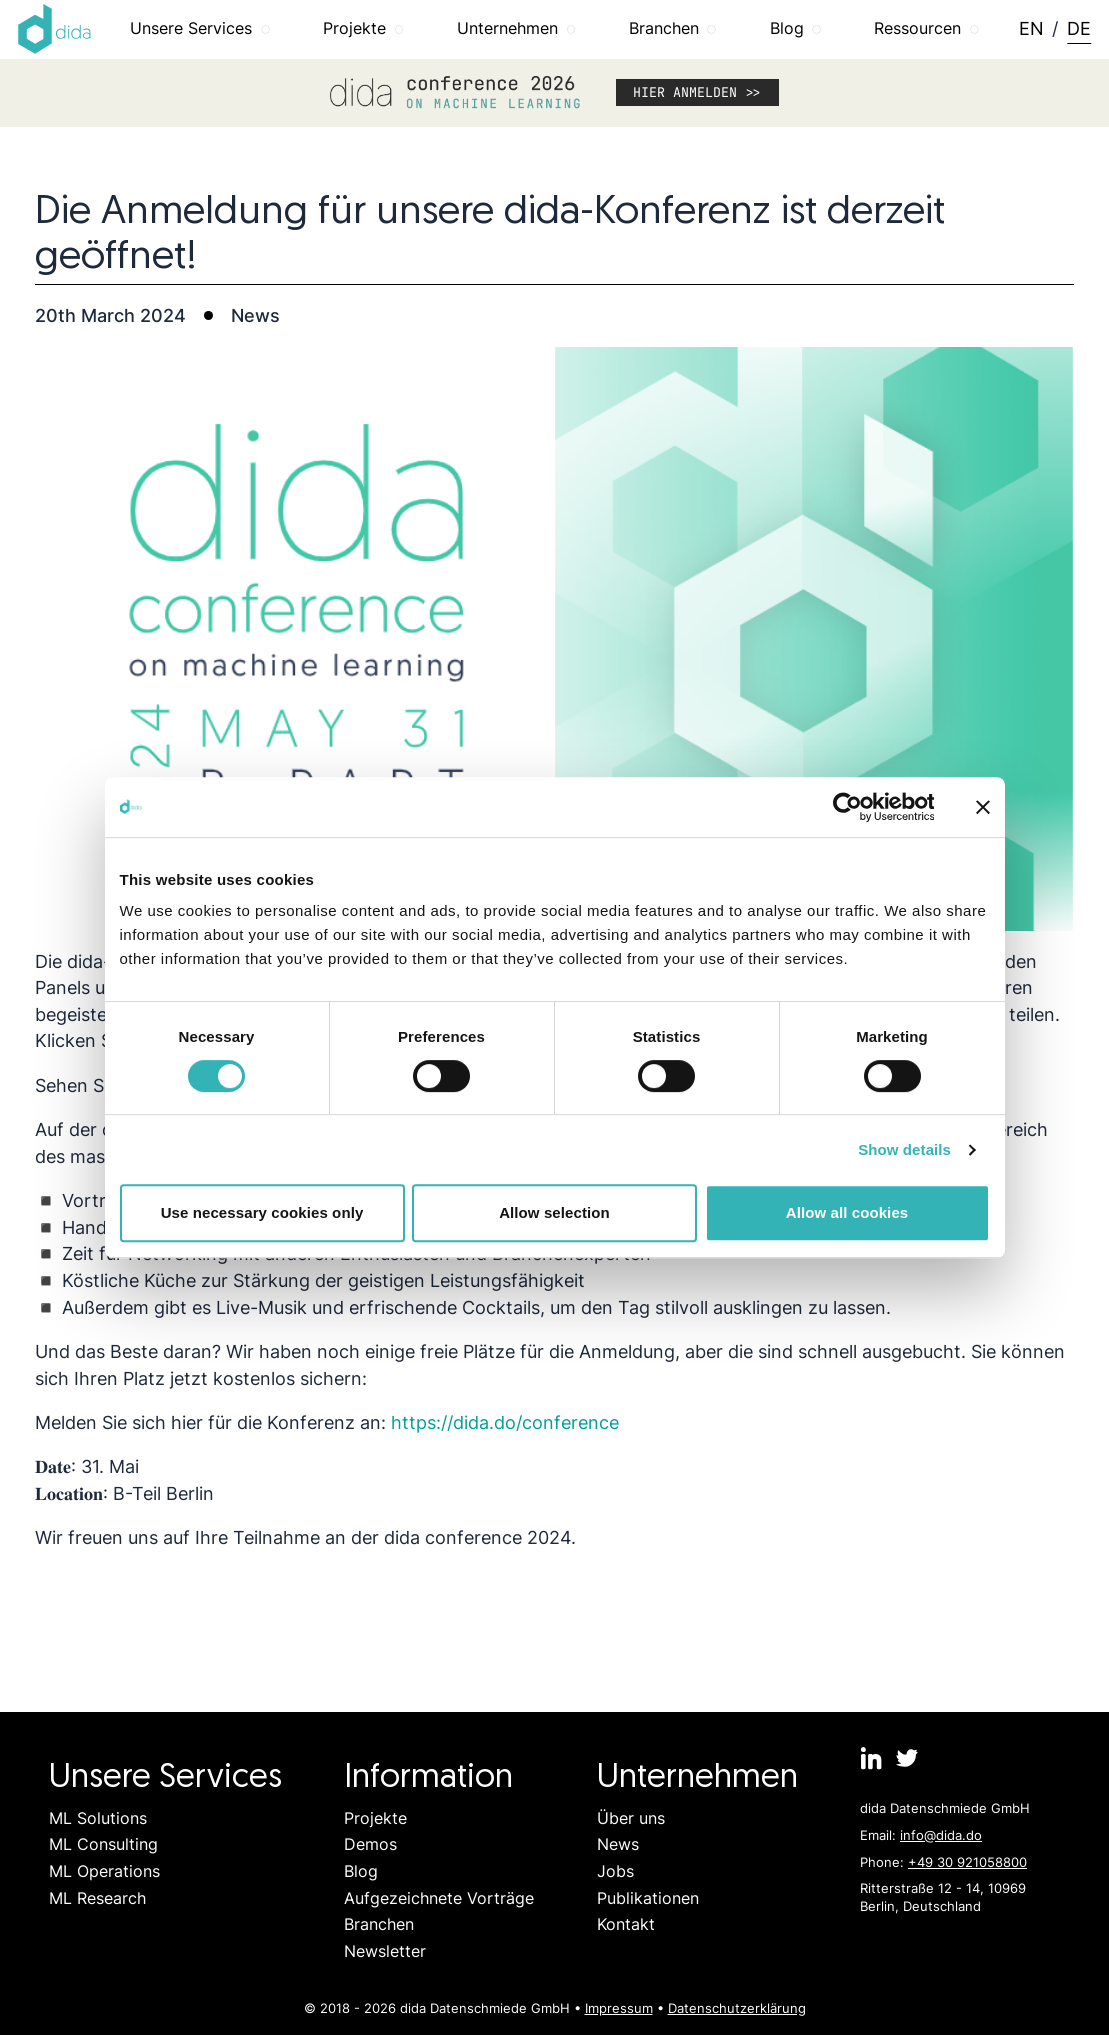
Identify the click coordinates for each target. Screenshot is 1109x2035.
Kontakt (626, 1924)
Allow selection (554, 1212)
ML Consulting (103, 1844)
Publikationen (648, 1898)
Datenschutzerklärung (737, 2008)
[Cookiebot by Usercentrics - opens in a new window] (846, 807)
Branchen (379, 1924)
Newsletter (385, 1951)
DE (1079, 28)
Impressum (619, 2008)
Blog (361, 1871)
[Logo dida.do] (55, 29)
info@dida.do (941, 1835)
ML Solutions (98, 1818)
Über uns (631, 1818)
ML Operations (104, 1871)
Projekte (375, 1818)
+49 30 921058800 (967, 1862)
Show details (904, 1149)
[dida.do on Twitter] (906, 1758)
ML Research (97, 1898)
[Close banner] (983, 807)
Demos (370, 1844)
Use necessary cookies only (262, 1212)
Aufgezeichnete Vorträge (439, 1898)
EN (1031, 28)
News (618, 1844)
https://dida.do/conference (505, 1422)
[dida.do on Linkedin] (871, 1758)
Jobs (615, 1871)
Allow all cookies (847, 1212)
